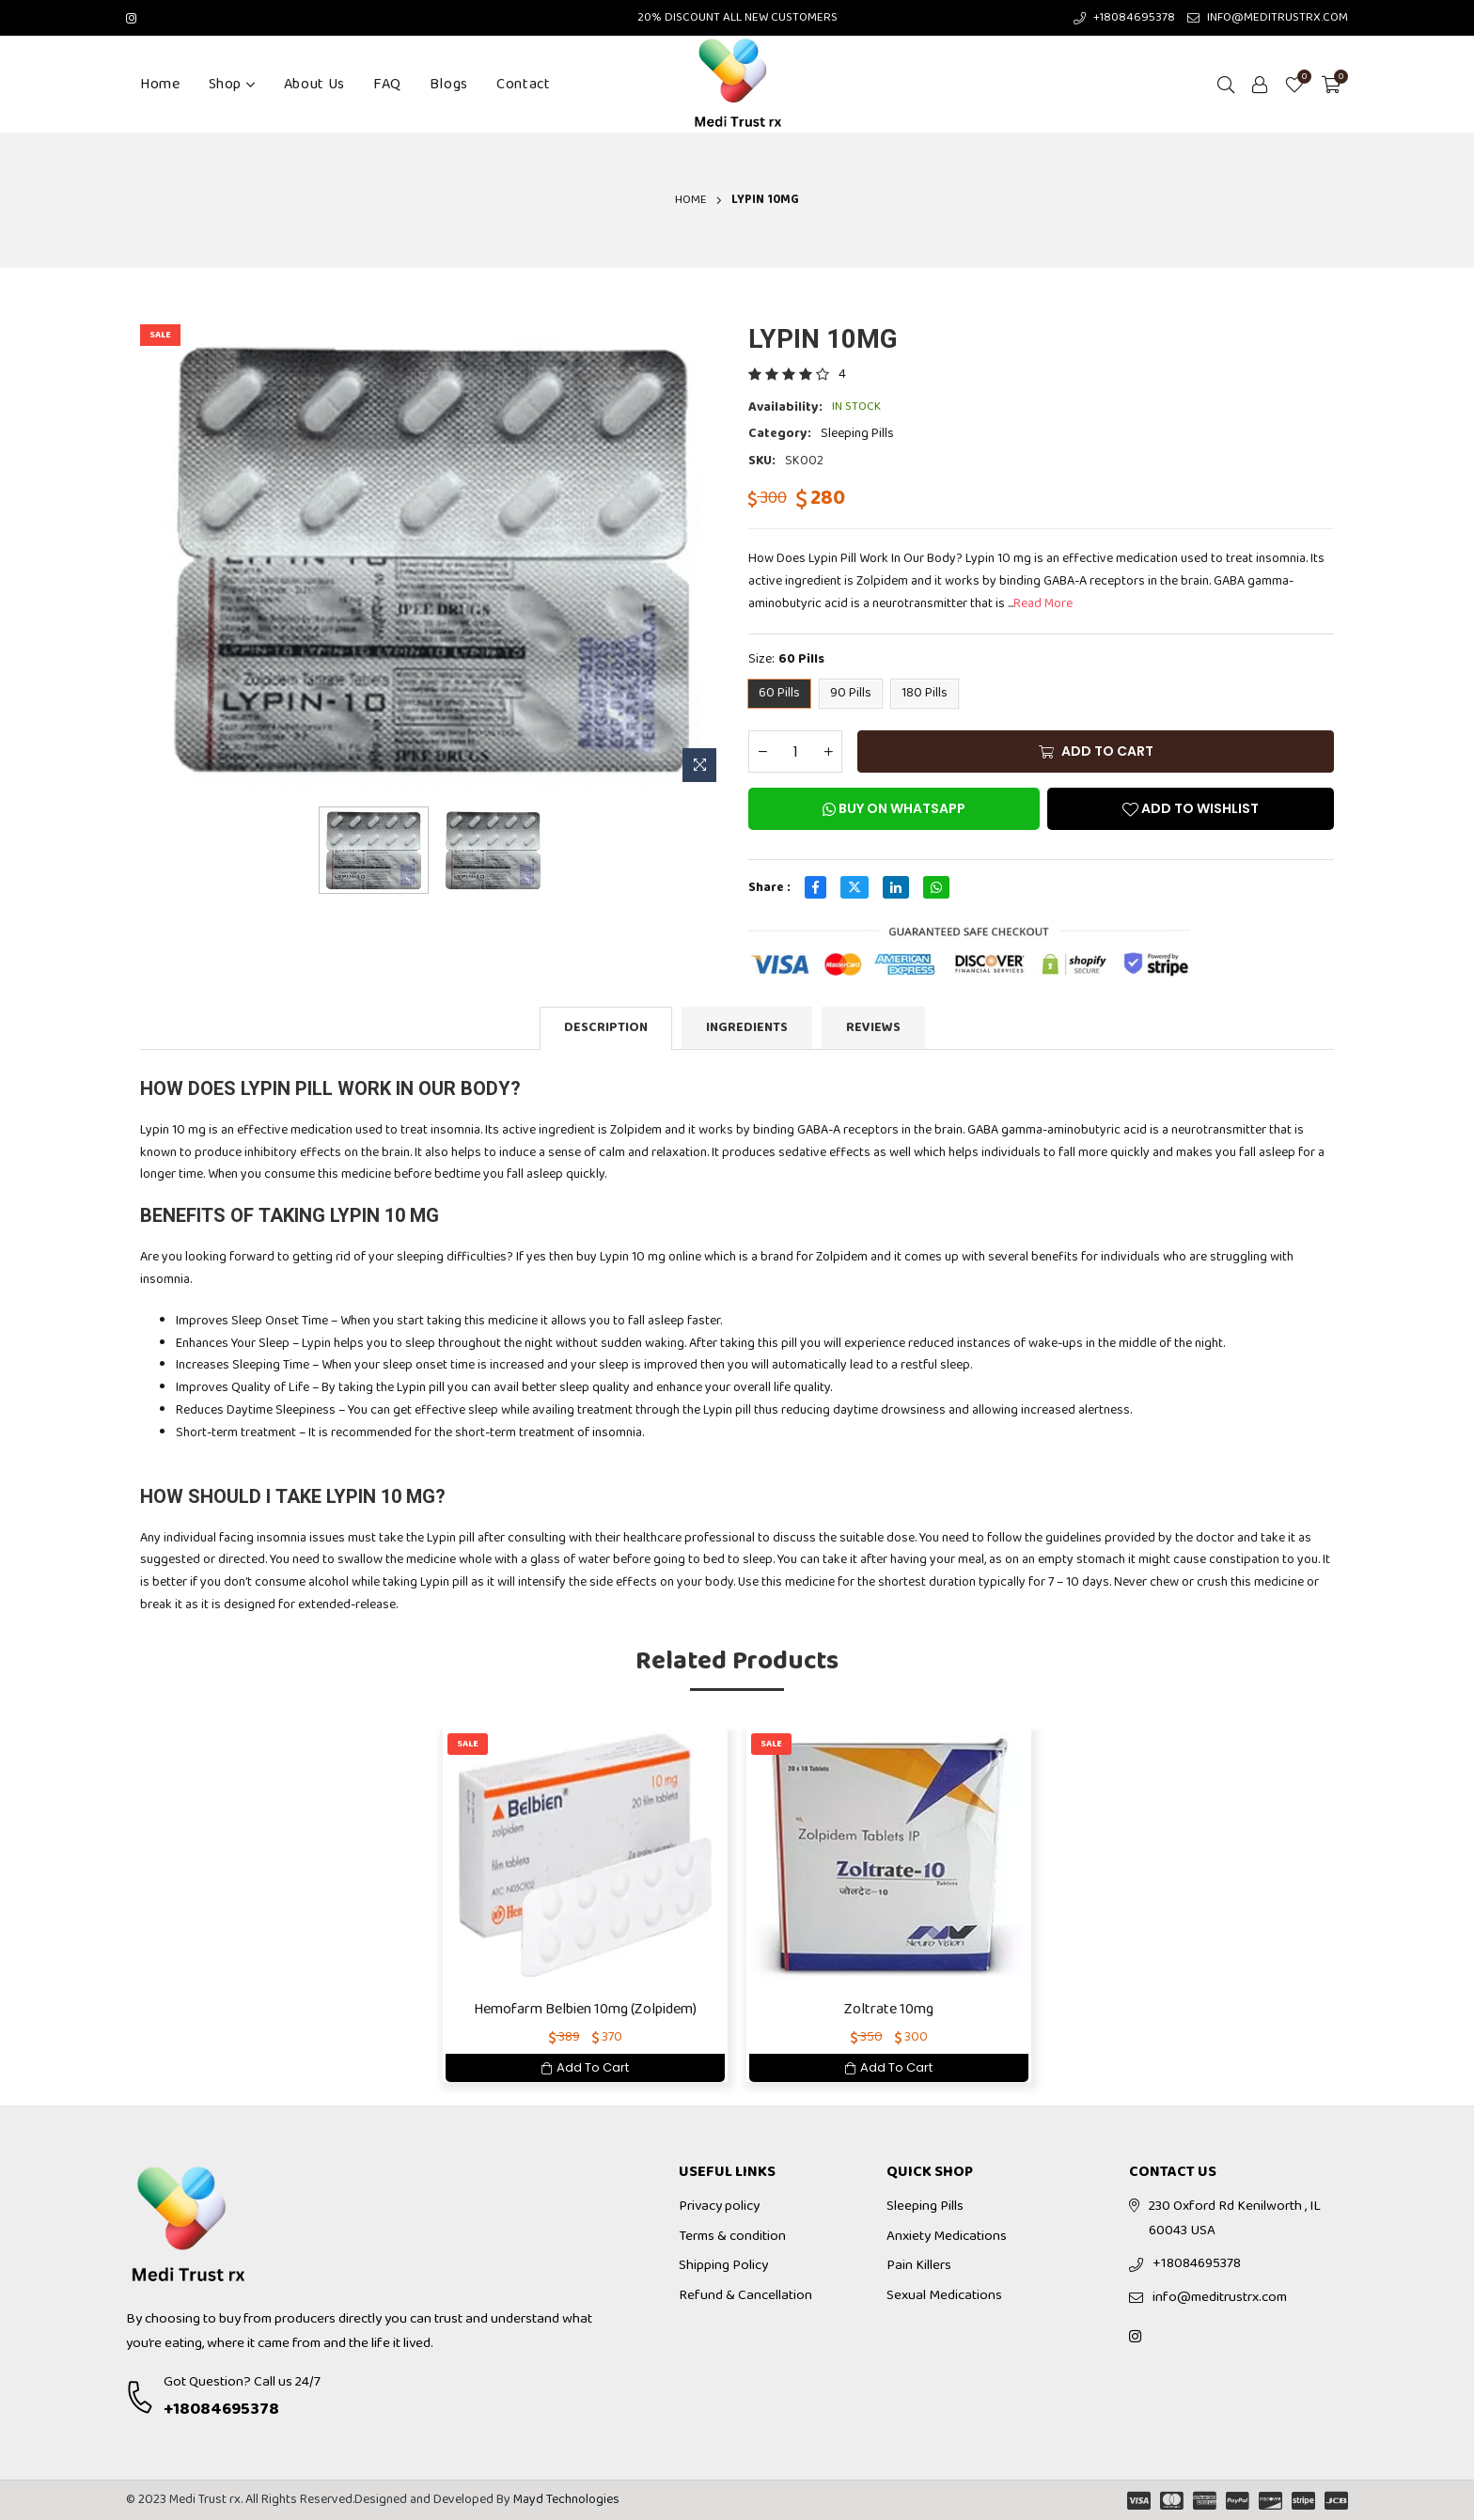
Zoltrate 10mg (888, 2009)
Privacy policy (719, 2206)
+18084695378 (221, 2409)
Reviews (873, 1027)
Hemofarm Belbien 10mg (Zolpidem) (585, 2009)
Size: (786, 660)
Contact (523, 84)
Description (606, 1027)
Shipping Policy (723, 2265)
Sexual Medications (944, 2295)
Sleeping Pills (857, 433)
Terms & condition (732, 2236)
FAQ (387, 84)
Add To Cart (585, 2067)
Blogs (449, 84)
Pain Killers (918, 2265)
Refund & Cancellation (745, 2295)
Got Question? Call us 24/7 (242, 2382)
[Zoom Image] (699, 765)
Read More (1043, 603)
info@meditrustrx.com (1220, 2297)
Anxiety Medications (946, 2236)
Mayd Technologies (566, 2499)
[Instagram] (131, 17)
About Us (314, 84)
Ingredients (747, 1027)
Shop (232, 84)
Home (160, 84)
